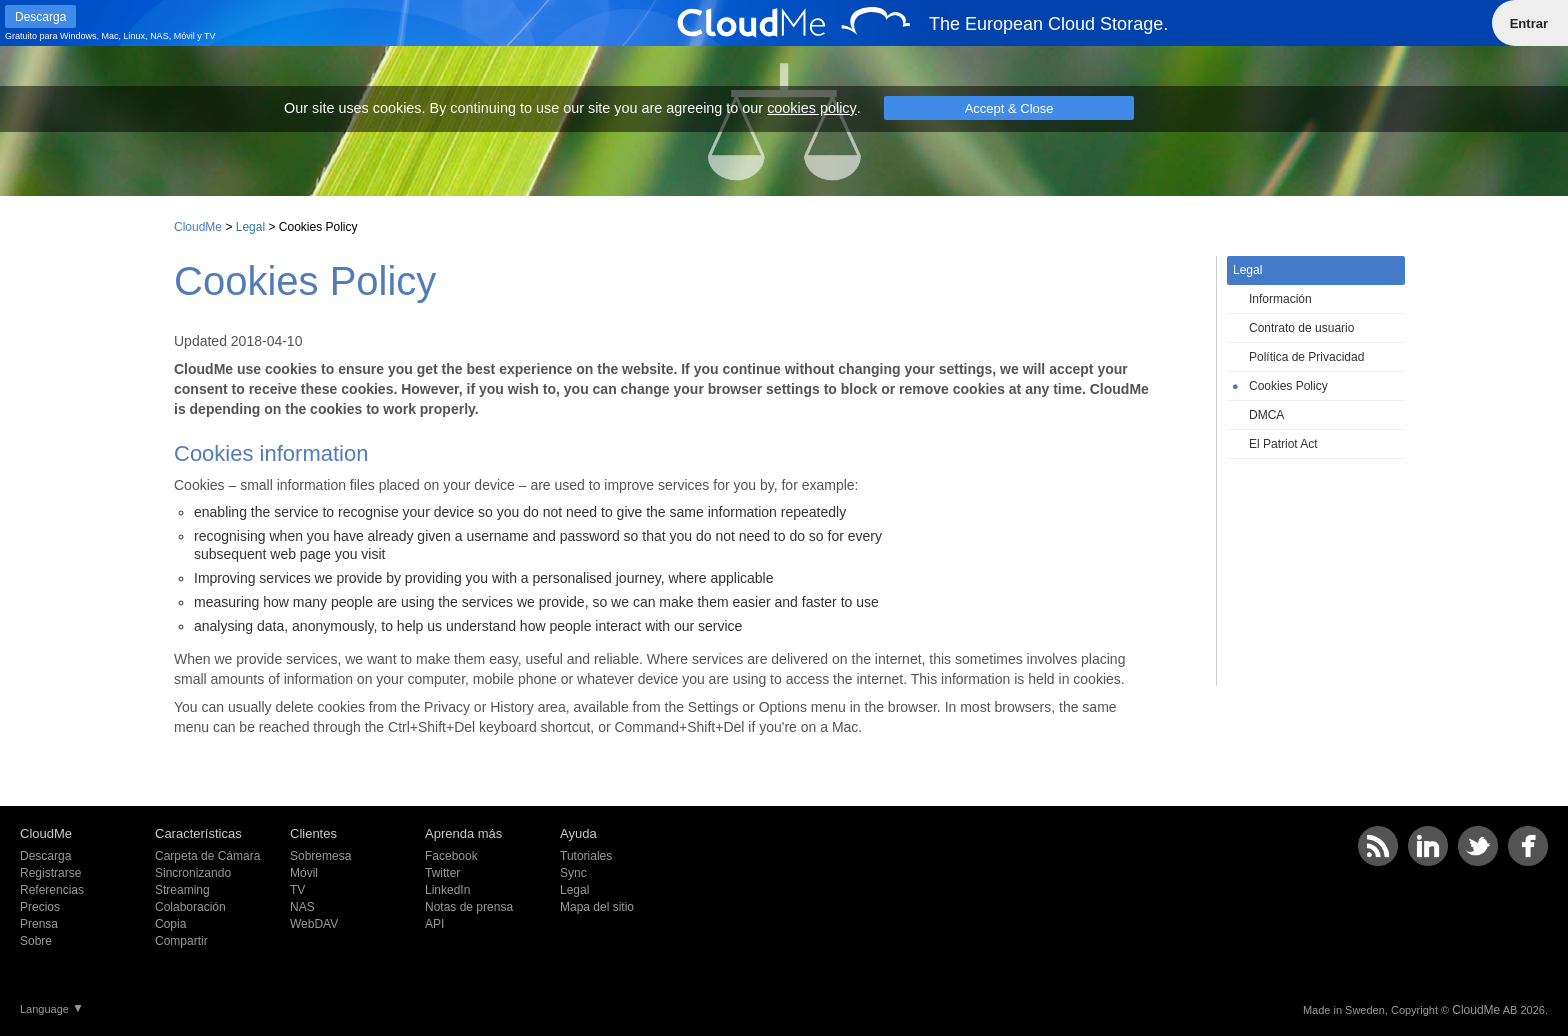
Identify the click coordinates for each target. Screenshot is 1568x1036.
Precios (40, 907)
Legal (250, 227)
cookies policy (812, 108)
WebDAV (314, 924)
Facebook (451, 856)
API (434, 924)
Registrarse (50, 873)
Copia (170, 924)
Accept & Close (1009, 108)
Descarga (45, 856)
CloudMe (198, 227)
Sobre (36, 941)
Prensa (39, 924)
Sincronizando (193, 873)
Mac (110, 36)
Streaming (182, 890)
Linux (135, 36)
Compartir (181, 941)
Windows (78, 36)
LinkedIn (447, 890)
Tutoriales (586, 856)
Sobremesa (320, 856)
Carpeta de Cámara (207, 856)
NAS (159, 36)
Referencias (52, 890)
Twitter (442, 873)
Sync (573, 873)
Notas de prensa (469, 907)
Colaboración (190, 907)
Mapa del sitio (597, 907)
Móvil (184, 36)
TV (210, 36)
